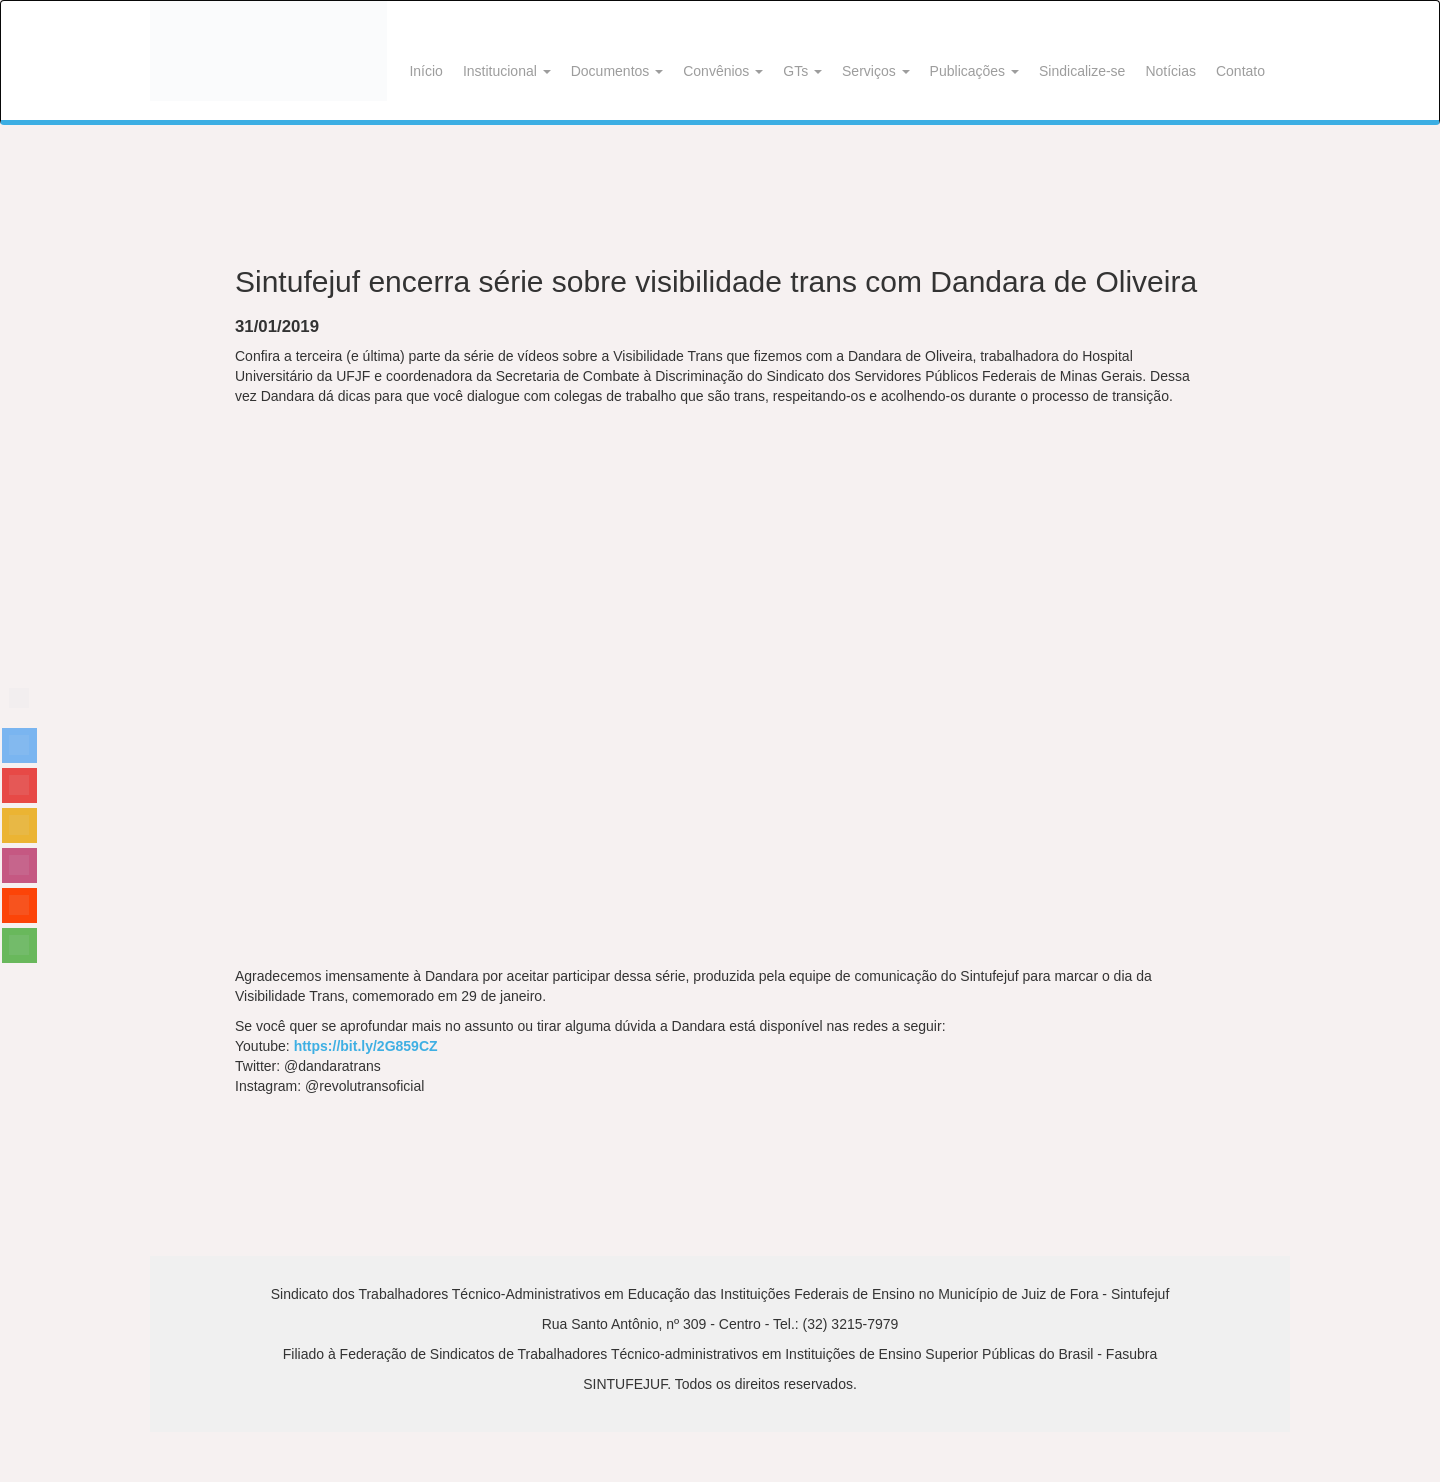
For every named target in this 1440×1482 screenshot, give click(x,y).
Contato (1240, 71)
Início (425, 71)
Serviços (876, 71)
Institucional (507, 71)
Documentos (617, 71)
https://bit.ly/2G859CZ (366, 1046)
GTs (802, 71)
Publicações (974, 71)
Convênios (723, 71)
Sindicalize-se (1082, 71)
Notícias (1170, 71)
